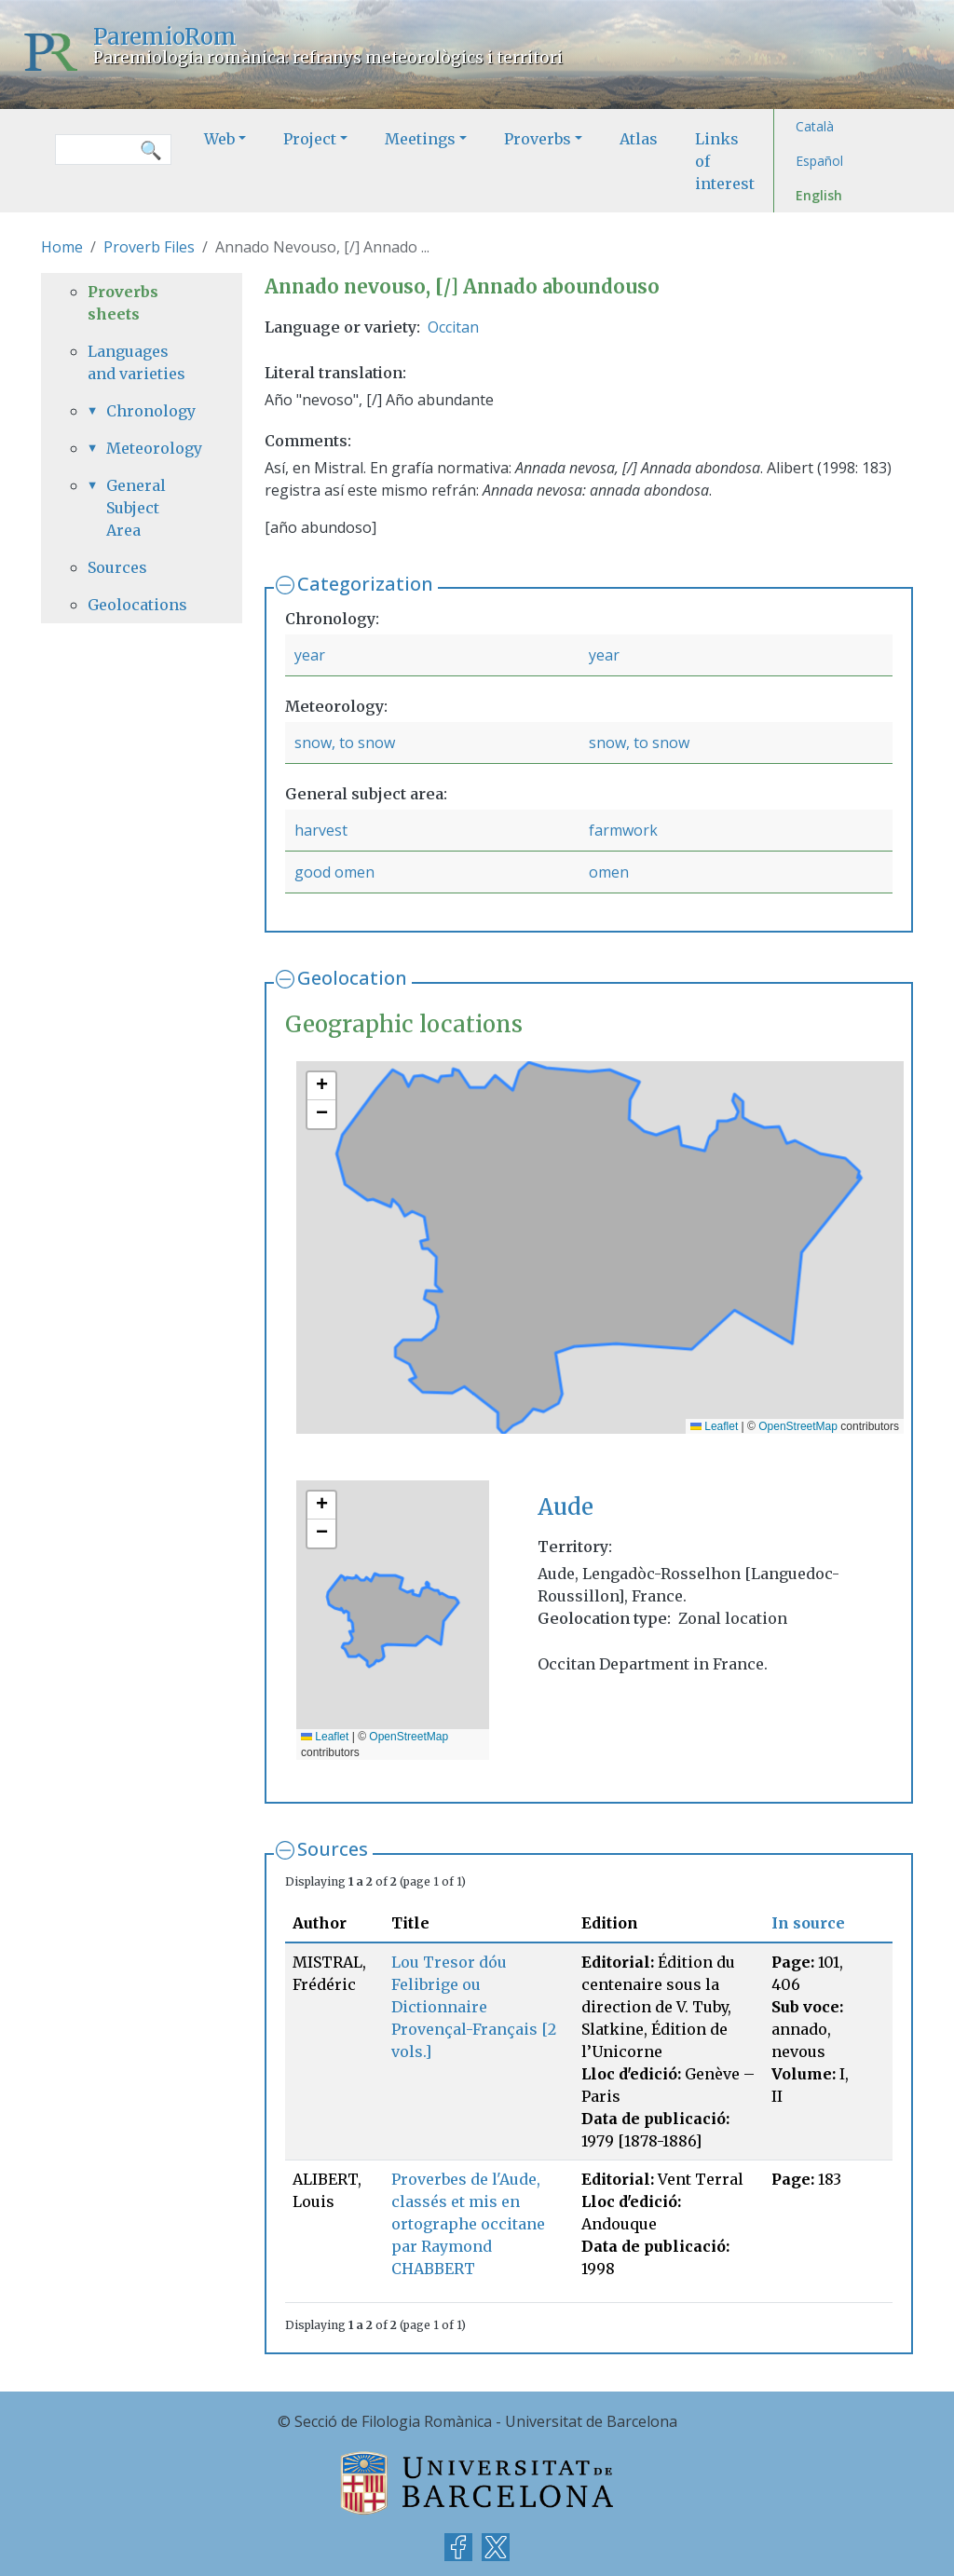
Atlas (639, 138)
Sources (332, 1848)
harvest (321, 830)
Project (309, 138)
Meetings (420, 138)
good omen (334, 872)
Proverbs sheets (123, 302)
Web (219, 138)
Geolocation (352, 977)
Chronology (151, 411)
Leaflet (714, 1426)
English (819, 195)
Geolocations (137, 604)
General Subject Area (136, 507)
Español (819, 161)
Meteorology (151, 448)
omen (609, 872)
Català (815, 126)
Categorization (365, 583)
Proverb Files (149, 247)
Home (62, 247)
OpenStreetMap (798, 1426)
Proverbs (537, 138)
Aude (565, 1506)
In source (808, 1923)
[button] (321, 1086)
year (309, 655)
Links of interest (725, 161)
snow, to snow (344, 742)
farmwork (623, 830)
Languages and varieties (136, 362)
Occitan (453, 327)
